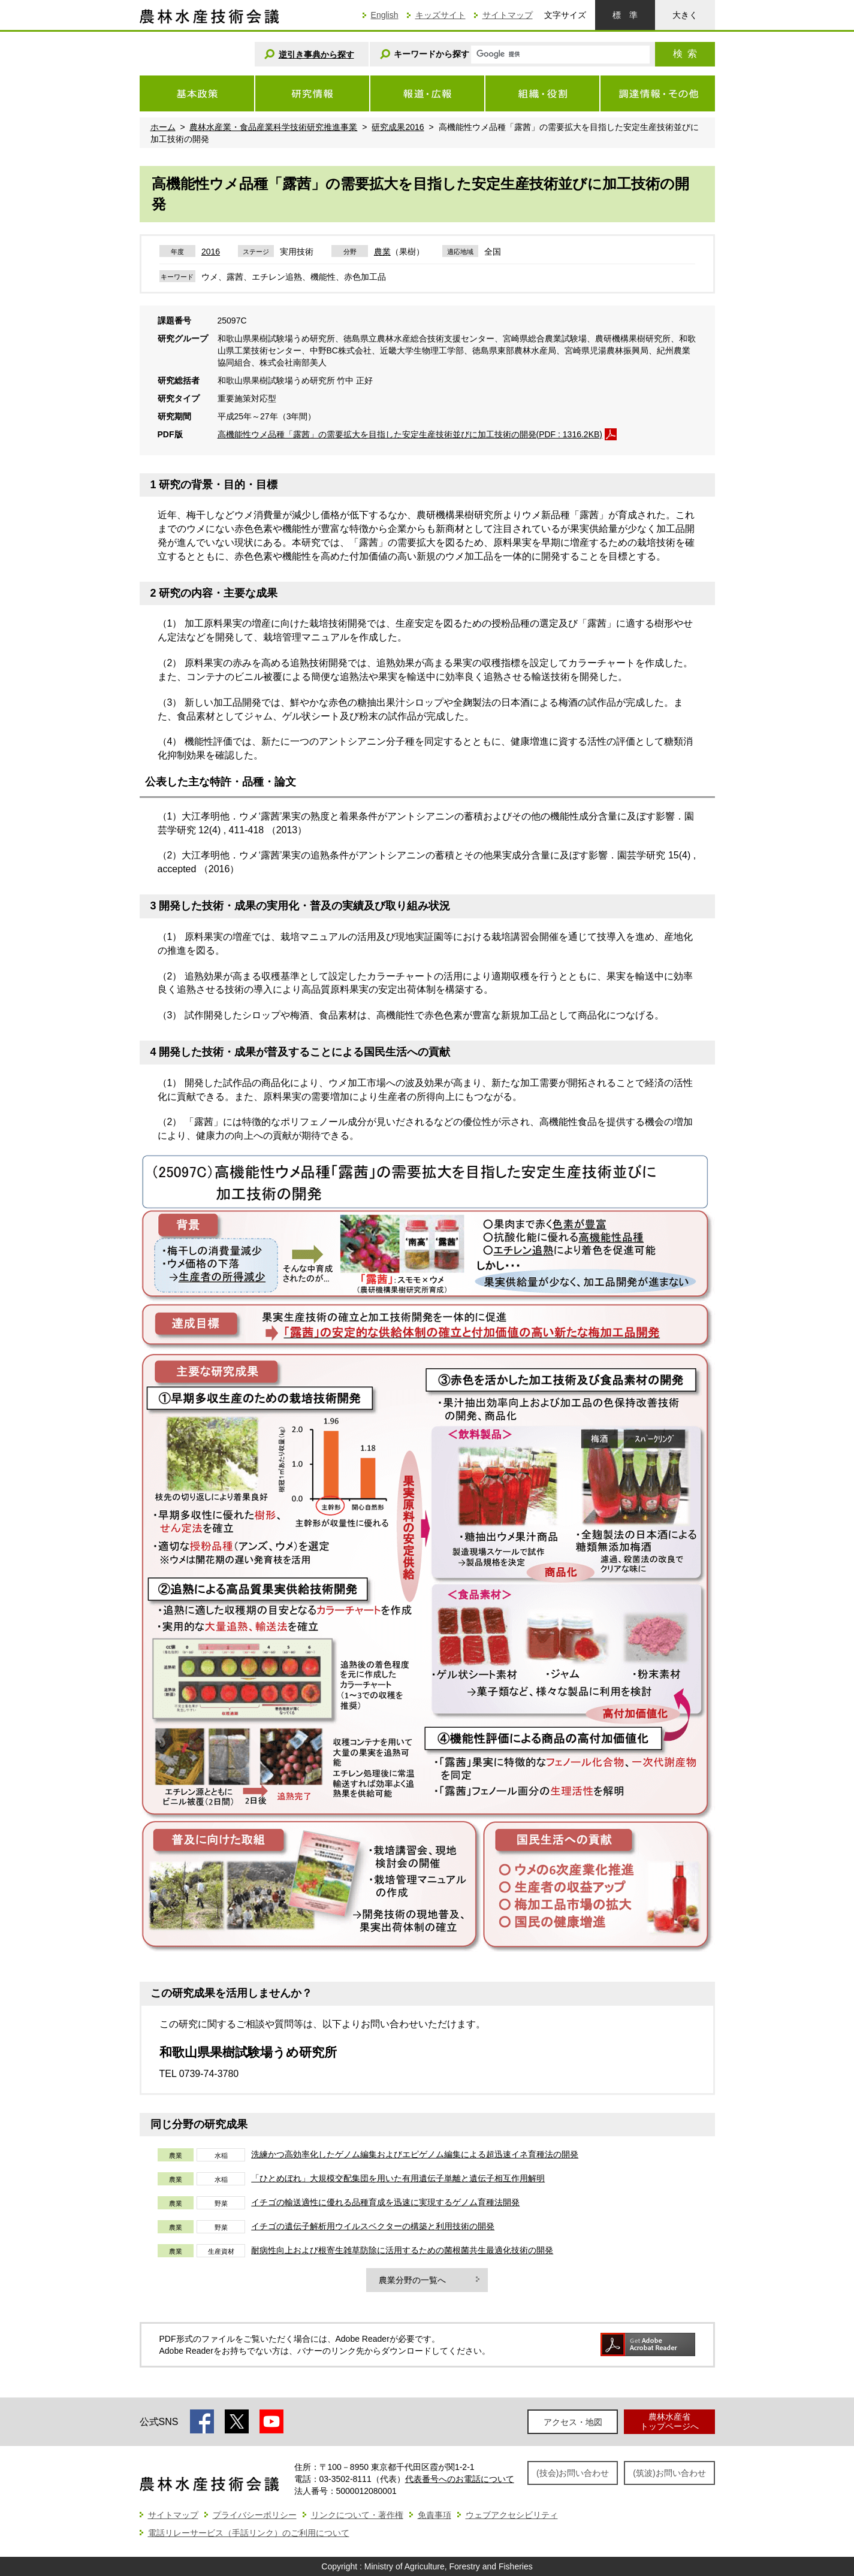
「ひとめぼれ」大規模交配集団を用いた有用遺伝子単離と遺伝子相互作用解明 (398, 2178)
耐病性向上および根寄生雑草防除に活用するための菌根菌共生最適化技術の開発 (402, 2250)
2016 (210, 251)
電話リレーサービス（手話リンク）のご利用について (248, 2533)
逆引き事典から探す (316, 54)
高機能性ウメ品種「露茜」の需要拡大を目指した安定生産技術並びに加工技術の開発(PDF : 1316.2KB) (410, 434)
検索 (685, 54)
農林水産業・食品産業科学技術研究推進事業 (273, 127)
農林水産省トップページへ (669, 2421)
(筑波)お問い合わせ (669, 2473)
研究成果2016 (398, 127)
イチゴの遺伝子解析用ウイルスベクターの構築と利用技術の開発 (372, 2226)
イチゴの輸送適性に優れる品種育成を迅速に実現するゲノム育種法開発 (385, 2202)
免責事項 (434, 2515)
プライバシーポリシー (255, 2515)
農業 (382, 251)
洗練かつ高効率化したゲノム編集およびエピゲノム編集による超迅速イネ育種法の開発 (414, 2154)
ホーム (163, 127)
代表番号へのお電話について (459, 2479)
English (385, 15)
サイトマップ (507, 15)
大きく (685, 15)
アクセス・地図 (573, 2422)
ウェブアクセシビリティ (512, 2515)
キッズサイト (440, 15)
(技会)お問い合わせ (572, 2473)
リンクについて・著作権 (357, 2515)
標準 (625, 15)
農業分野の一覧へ (412, 2280)
